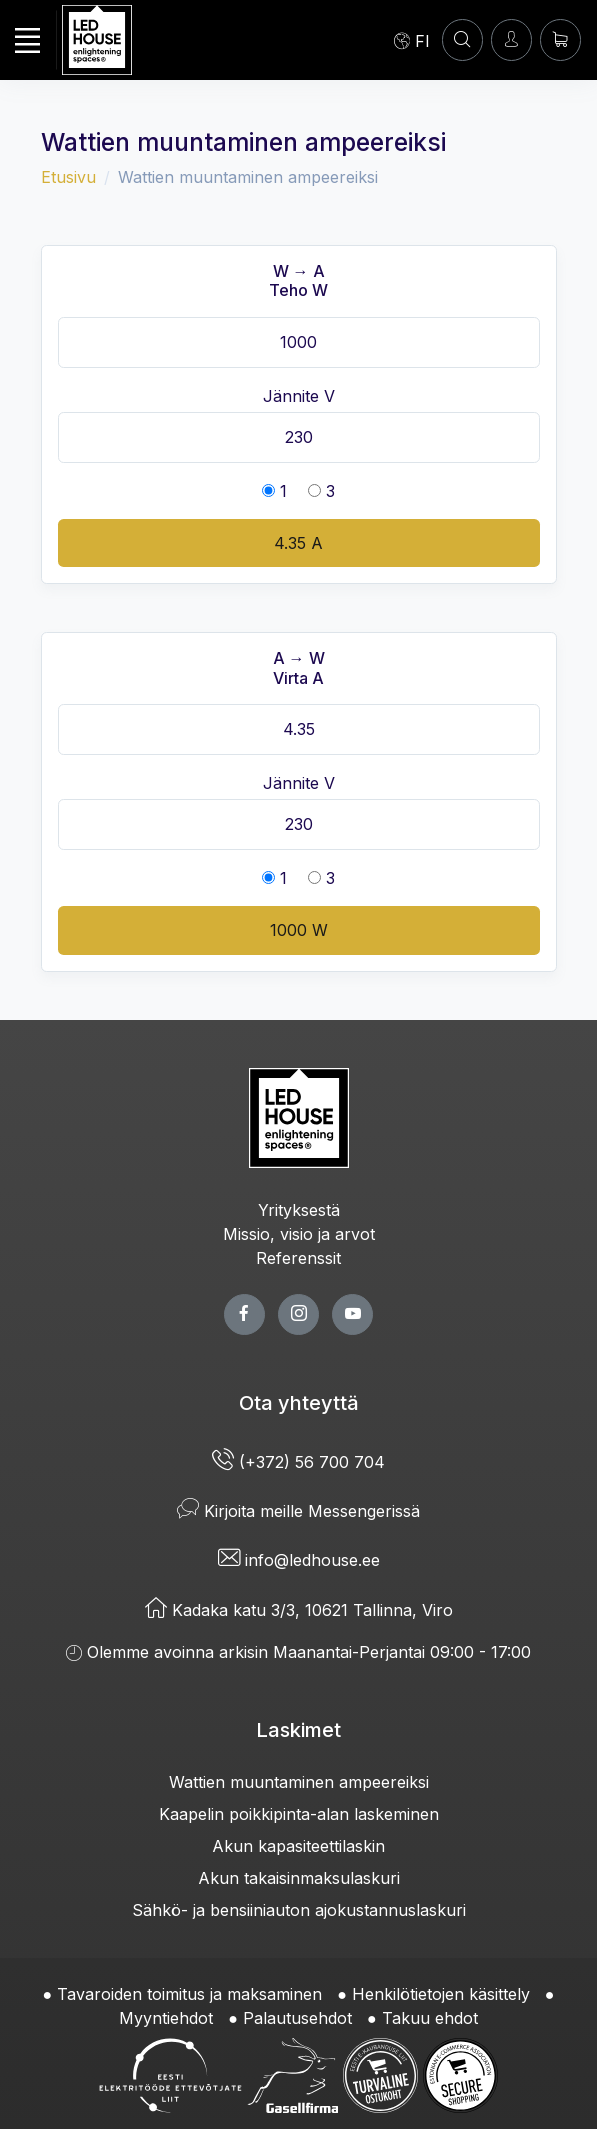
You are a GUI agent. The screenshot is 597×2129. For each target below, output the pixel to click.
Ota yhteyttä (299, 1403)
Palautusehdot (297, 2018)
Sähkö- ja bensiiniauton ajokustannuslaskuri (299, 1910)
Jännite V (299, 396)
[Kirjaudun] (511, 39)
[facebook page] (244, 1314)
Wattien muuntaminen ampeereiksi (299, 1782)
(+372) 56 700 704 (298, 1462)
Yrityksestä (299, 1210)
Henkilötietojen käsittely (441, 1994)
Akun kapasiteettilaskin (298, 1846)
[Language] (412, 40)
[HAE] (462, 39)
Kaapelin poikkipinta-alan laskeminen (299, 1814)
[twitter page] (298, 1314)
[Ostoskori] (560, 39)
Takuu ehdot (430, 2018)
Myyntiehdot (166, 2018)
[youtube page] (352, 1314)
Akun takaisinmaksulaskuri (299, 1878)
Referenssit (298, 1258)
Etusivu (68, 177)
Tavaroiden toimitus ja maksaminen (189, 1994)
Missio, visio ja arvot (299, 1234)
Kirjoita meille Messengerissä (298, 1511)
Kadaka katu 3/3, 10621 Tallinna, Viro (299, 1610)
